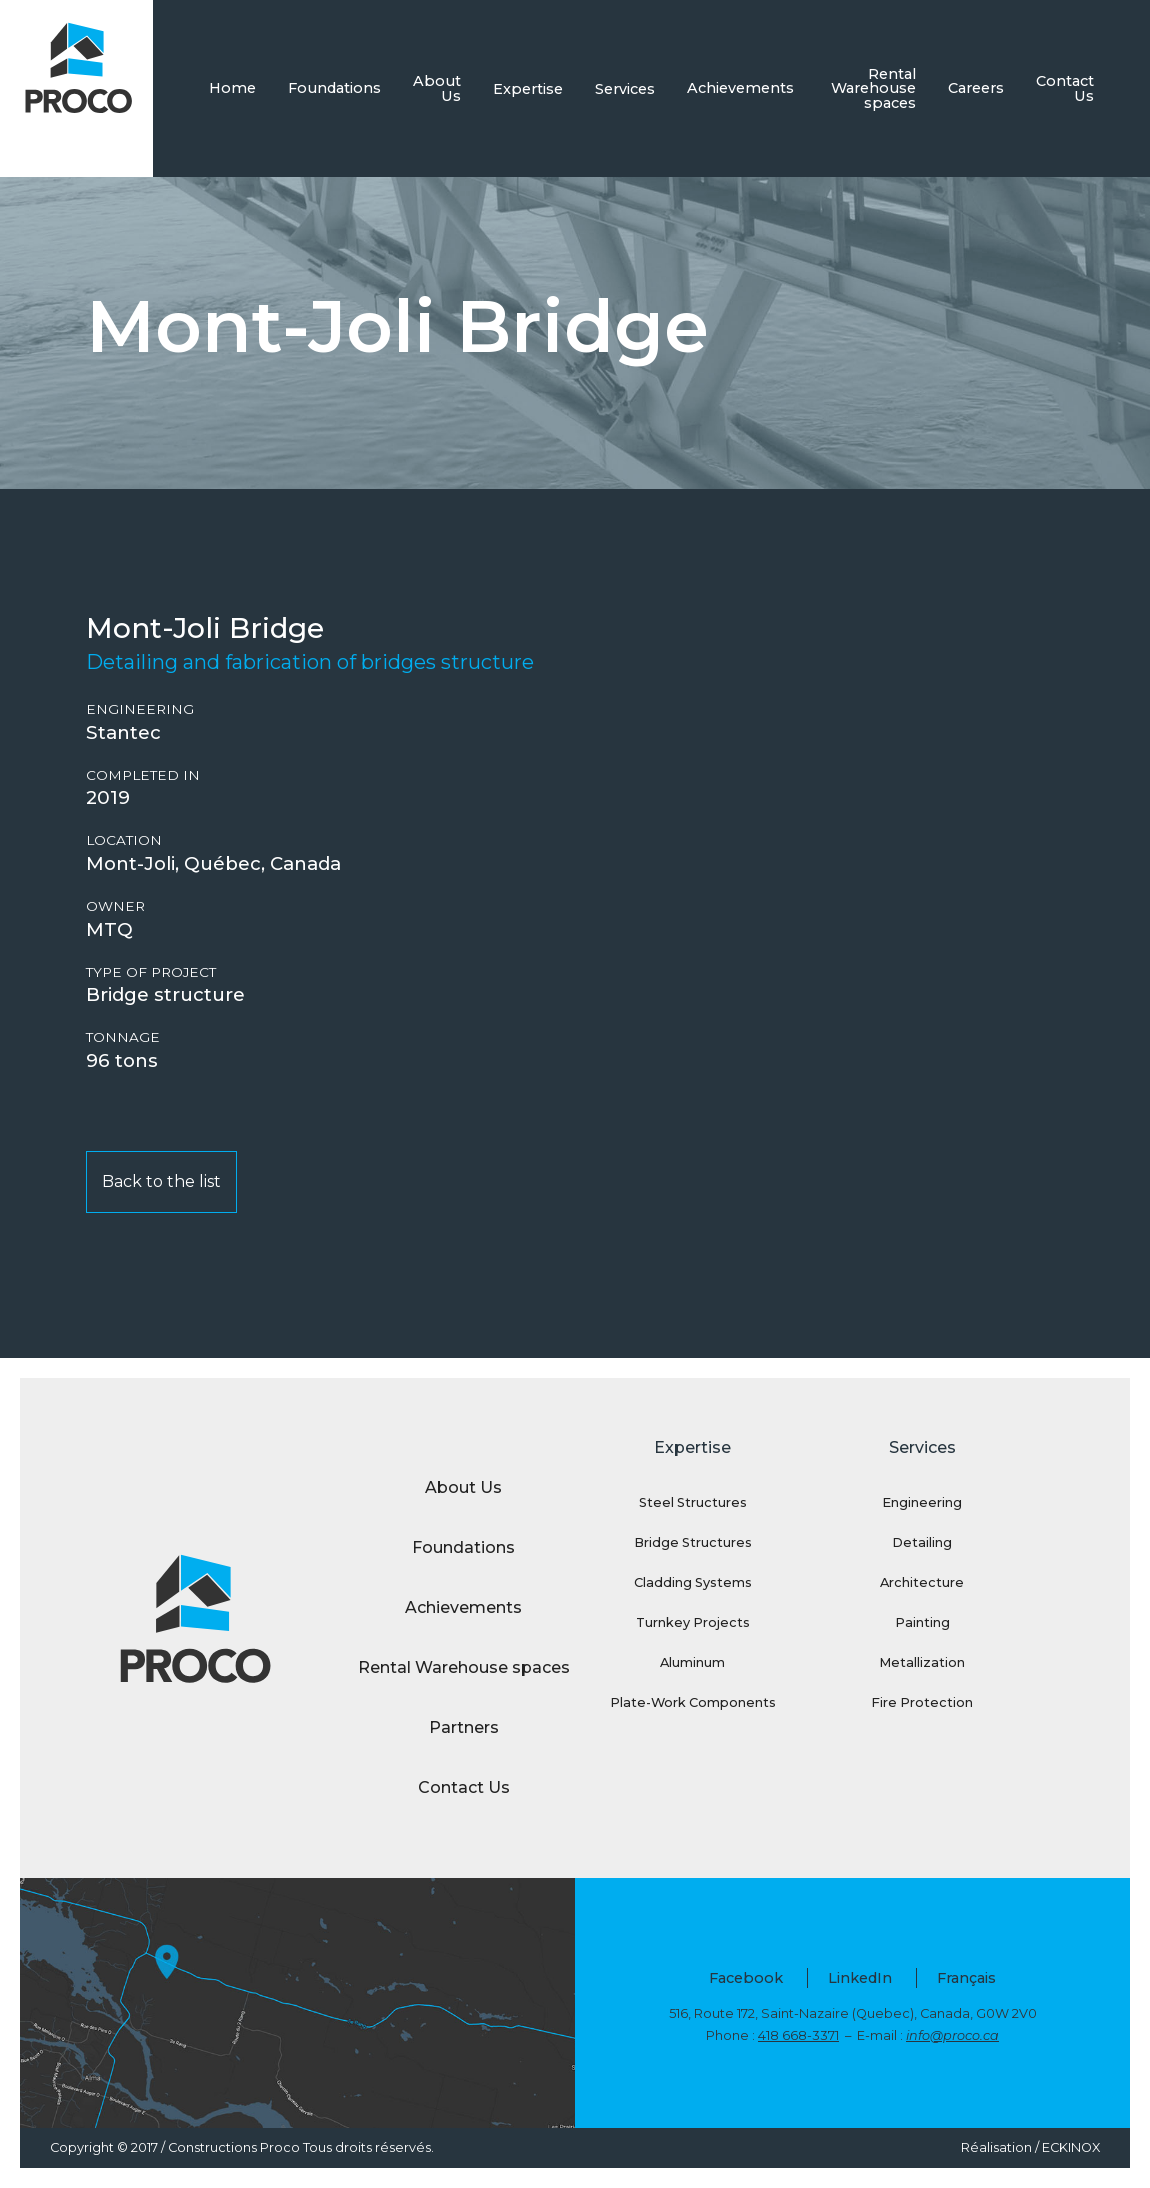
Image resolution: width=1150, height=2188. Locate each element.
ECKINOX (1071, 2147)
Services (625, 89)
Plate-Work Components (693, 1702)
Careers (976, 88)
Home (232, 88)
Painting (922, 1622)
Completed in (143, 775)
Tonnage (123, 1037)
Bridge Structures (693, 1542)
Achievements (740, 88)
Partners (464, 1727)
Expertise (528, 89)
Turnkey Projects (693, 1622)
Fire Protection (922, 1702)
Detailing (922, 1542)
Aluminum (692, 1662)
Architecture (922, 1582)
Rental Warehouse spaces (873, 88)
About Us (437, 88)
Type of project (151, 972)
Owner (115, 906)
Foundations (334, 88)
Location (124, 840)
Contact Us (1065, 88)
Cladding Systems (693, 1582)
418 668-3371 (798, 2035)
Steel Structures (693, 1502)
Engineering (140, 709)
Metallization (922, 1662)
